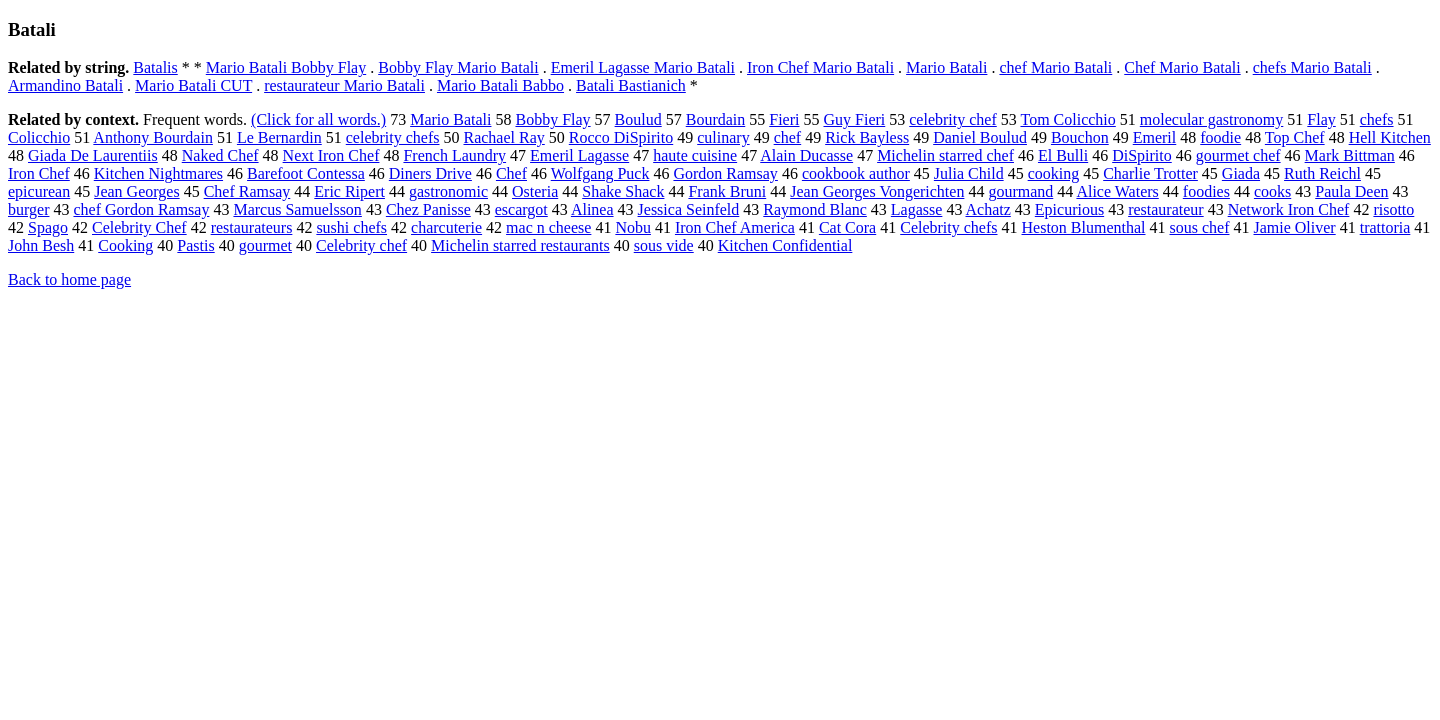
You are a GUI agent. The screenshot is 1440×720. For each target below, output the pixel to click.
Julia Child (969, 173)
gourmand (1020, 191)
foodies (1206, 191)
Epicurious (1069, 209)
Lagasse (917, 209)
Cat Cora (847, 227)
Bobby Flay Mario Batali (458, 67)
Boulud (638, 119)
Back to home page (69, 279)
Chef (511, 173)
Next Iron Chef (331, 155)
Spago (48, 227)
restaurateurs (252, 227)
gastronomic (448, 191)
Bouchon (1080, 137)
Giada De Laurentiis (93, 155)
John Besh (41, 245)
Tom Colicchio (1067, 119)
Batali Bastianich (631, 85)
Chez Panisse (428, 209)
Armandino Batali (65, 85)
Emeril (1155, 137)
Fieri (784, 119)
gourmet (265, 245)
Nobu (633, 227)
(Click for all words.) (318, 119)
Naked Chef (220, 155)
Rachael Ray (503, 137)
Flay (1321, 119)
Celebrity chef (361, 245)
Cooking (125, 245)
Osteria (535, 191)
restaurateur (1166, 209)
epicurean (39, 191)
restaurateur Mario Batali (344, 85)
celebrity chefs (393, 137)
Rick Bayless (867, 137)
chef (788, 137)
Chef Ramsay (247, 191)
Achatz (988, 209)
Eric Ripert (349, 191)
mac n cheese (548, 227)
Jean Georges (136, 191)
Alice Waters (1117, 191)
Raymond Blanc (815, 209)
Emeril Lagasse (579, 155)
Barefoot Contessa (306, 173)
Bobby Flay (552, 119)
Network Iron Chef (1289, 209)
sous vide (664, 245)
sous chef (1200, 227)
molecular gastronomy (1212, 119)
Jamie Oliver (1294, 227)
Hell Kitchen (1390, 137)
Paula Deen (1351, 191)
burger (28, 209)
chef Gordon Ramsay (141, 209)
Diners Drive (430, 173)
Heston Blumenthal (1084, 227)
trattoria (1385, 227)
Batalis (155, 67)
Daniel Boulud (980, 137)
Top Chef (1295, 137)
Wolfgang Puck (600, 173)
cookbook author (856, 173)
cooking (1054, 173)
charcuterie (446, 227)
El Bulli (1063, 155)
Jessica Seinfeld (689, 209)
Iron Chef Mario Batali (820, 67)
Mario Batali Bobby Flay (286, 67)
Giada (1241, 173)
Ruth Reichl (1322, 173)
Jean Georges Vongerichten (877, 191)
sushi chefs (351, 227)
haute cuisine (695, 155)
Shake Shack (623, 191)
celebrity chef (953, 119)
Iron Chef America (735, 227)
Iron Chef (39, 173)
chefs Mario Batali (1312, 67)
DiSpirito (1142, 155)
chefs (1377, 119)
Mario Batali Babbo (500, 85)
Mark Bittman (1350, 155)
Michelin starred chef (945, 155)
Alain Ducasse (806, 155)
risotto (1393, 209)
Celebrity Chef (139, 227)
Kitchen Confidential (785, 245)
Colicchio (39, 137)
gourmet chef (1238, 155)
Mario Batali (946, 67)
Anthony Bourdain (153, 137)
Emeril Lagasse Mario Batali (643, 67)
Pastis (195, 245)
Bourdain (716, 119)
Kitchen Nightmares (158, 173)
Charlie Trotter (1150, 173)
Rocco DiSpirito (621, 137)
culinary (723, 137)
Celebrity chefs (948, 227)
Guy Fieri (854, 119)
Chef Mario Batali (1182, 67)
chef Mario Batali (1055, 67)
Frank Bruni (727, 191)
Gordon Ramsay (725, 173)
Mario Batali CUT (193, 85)
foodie (1220, 137)
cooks (1272, 191)
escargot (521, 209)
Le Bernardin (279, 137)
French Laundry (454, 155)
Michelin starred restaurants (520, 245)
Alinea (592, 209)
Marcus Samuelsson (297, 209)
